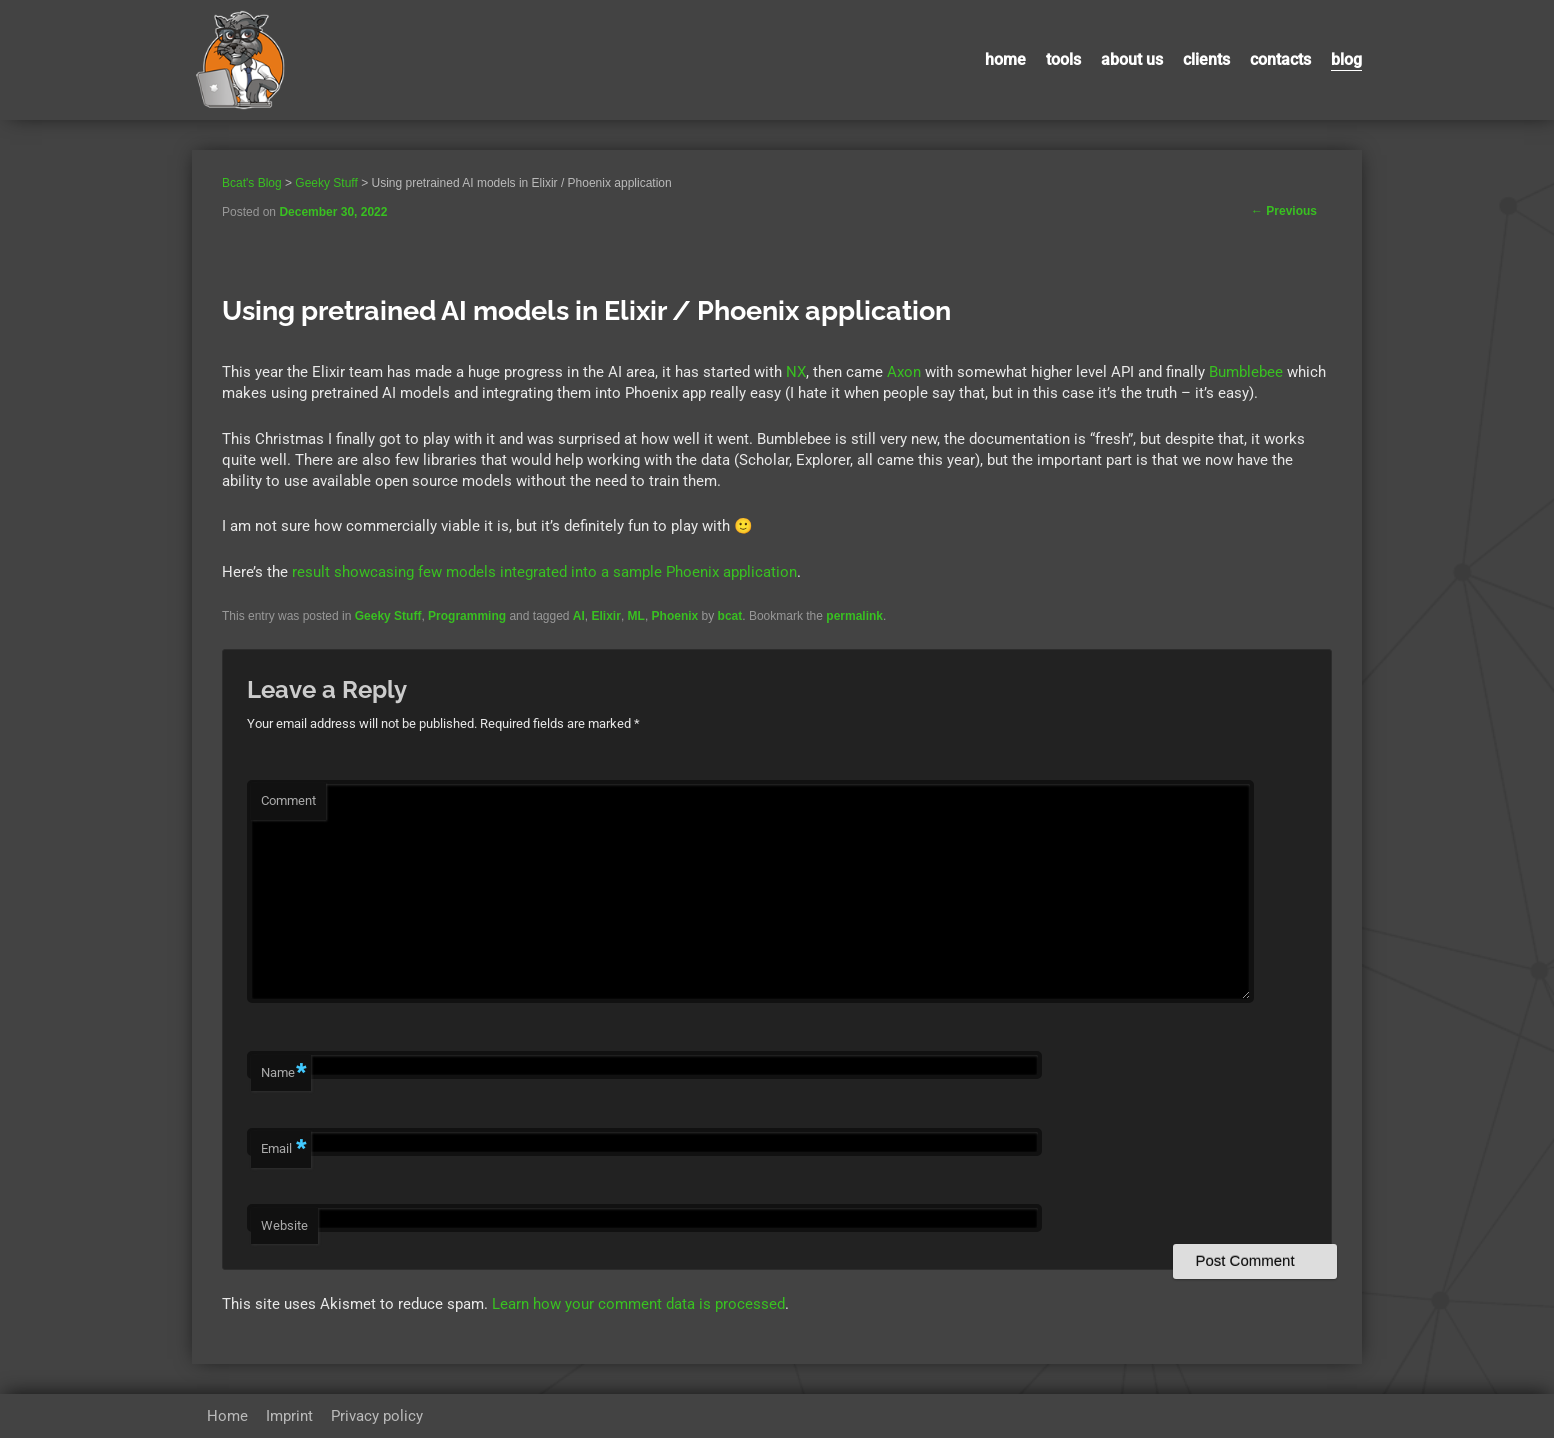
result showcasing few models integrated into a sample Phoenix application (544, 572)
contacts (1280, 59)
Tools (1063, 59)
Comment (288, 800)
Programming (467, 616)
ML (636, 616)
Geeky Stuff (388, 616)
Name (283, 1073)
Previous (1284, 211)
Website (284, 1225)
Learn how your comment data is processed (638, 1304)
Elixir (606, 616)
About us (1132, 59)
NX (796, 372)
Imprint (289, 1416)
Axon (904, 372)
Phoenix (675, 616)
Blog (1346, 59)
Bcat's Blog (252, 183)
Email (283, 1149)
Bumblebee (1246, 372)
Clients (1206, 59)
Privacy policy (377, 1416)
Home (1005, 59)
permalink (854, 616)
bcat (730, 616)
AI (579, 616)
